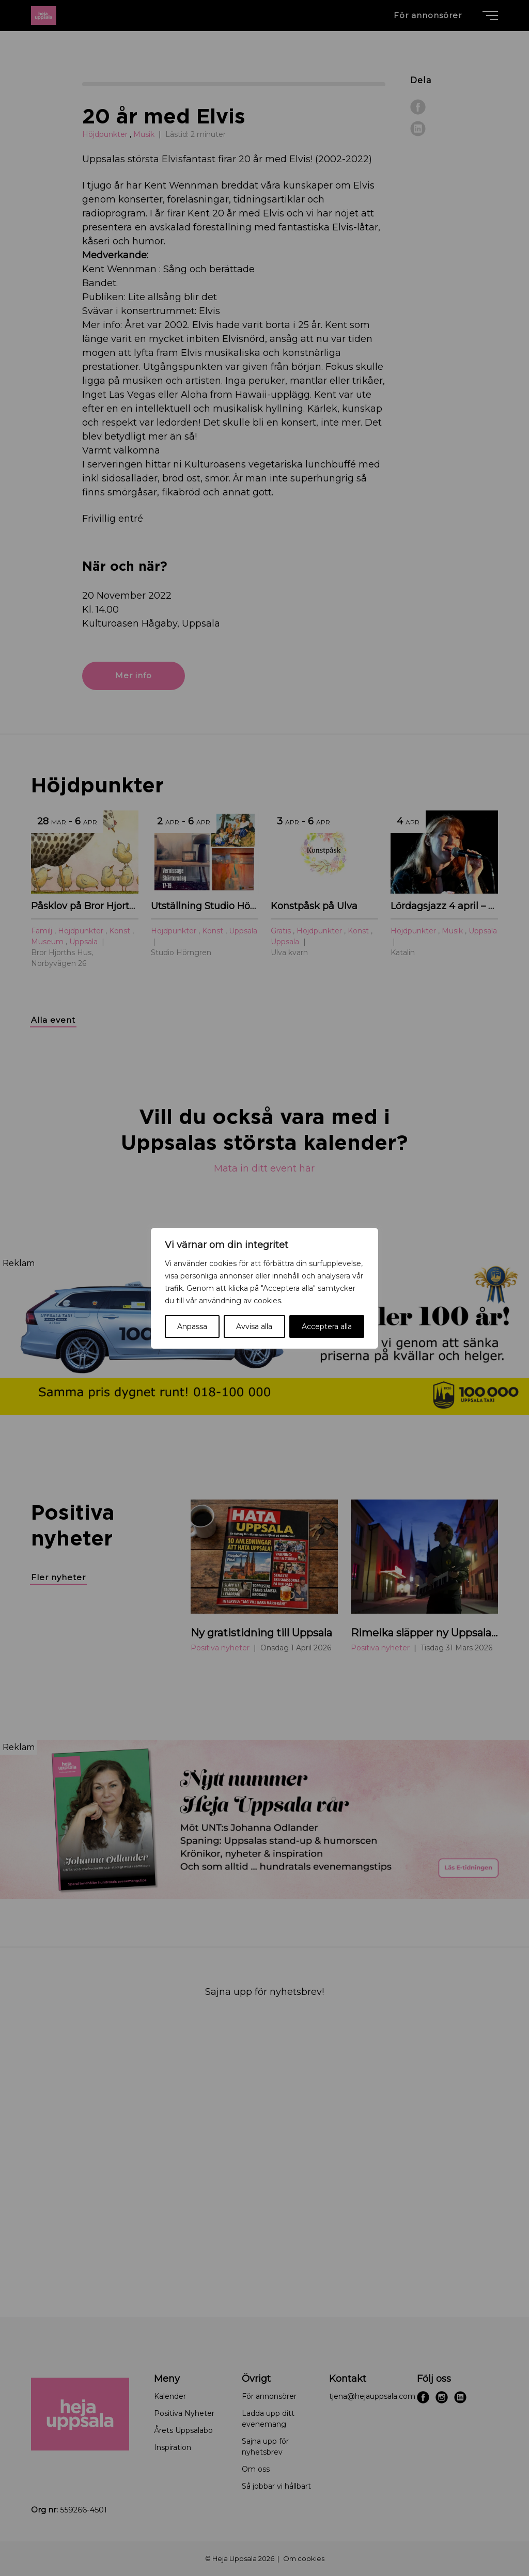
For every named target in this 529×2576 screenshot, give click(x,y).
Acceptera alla (327, 1326)
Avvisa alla (254, 1326)
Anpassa (192, 1326)
